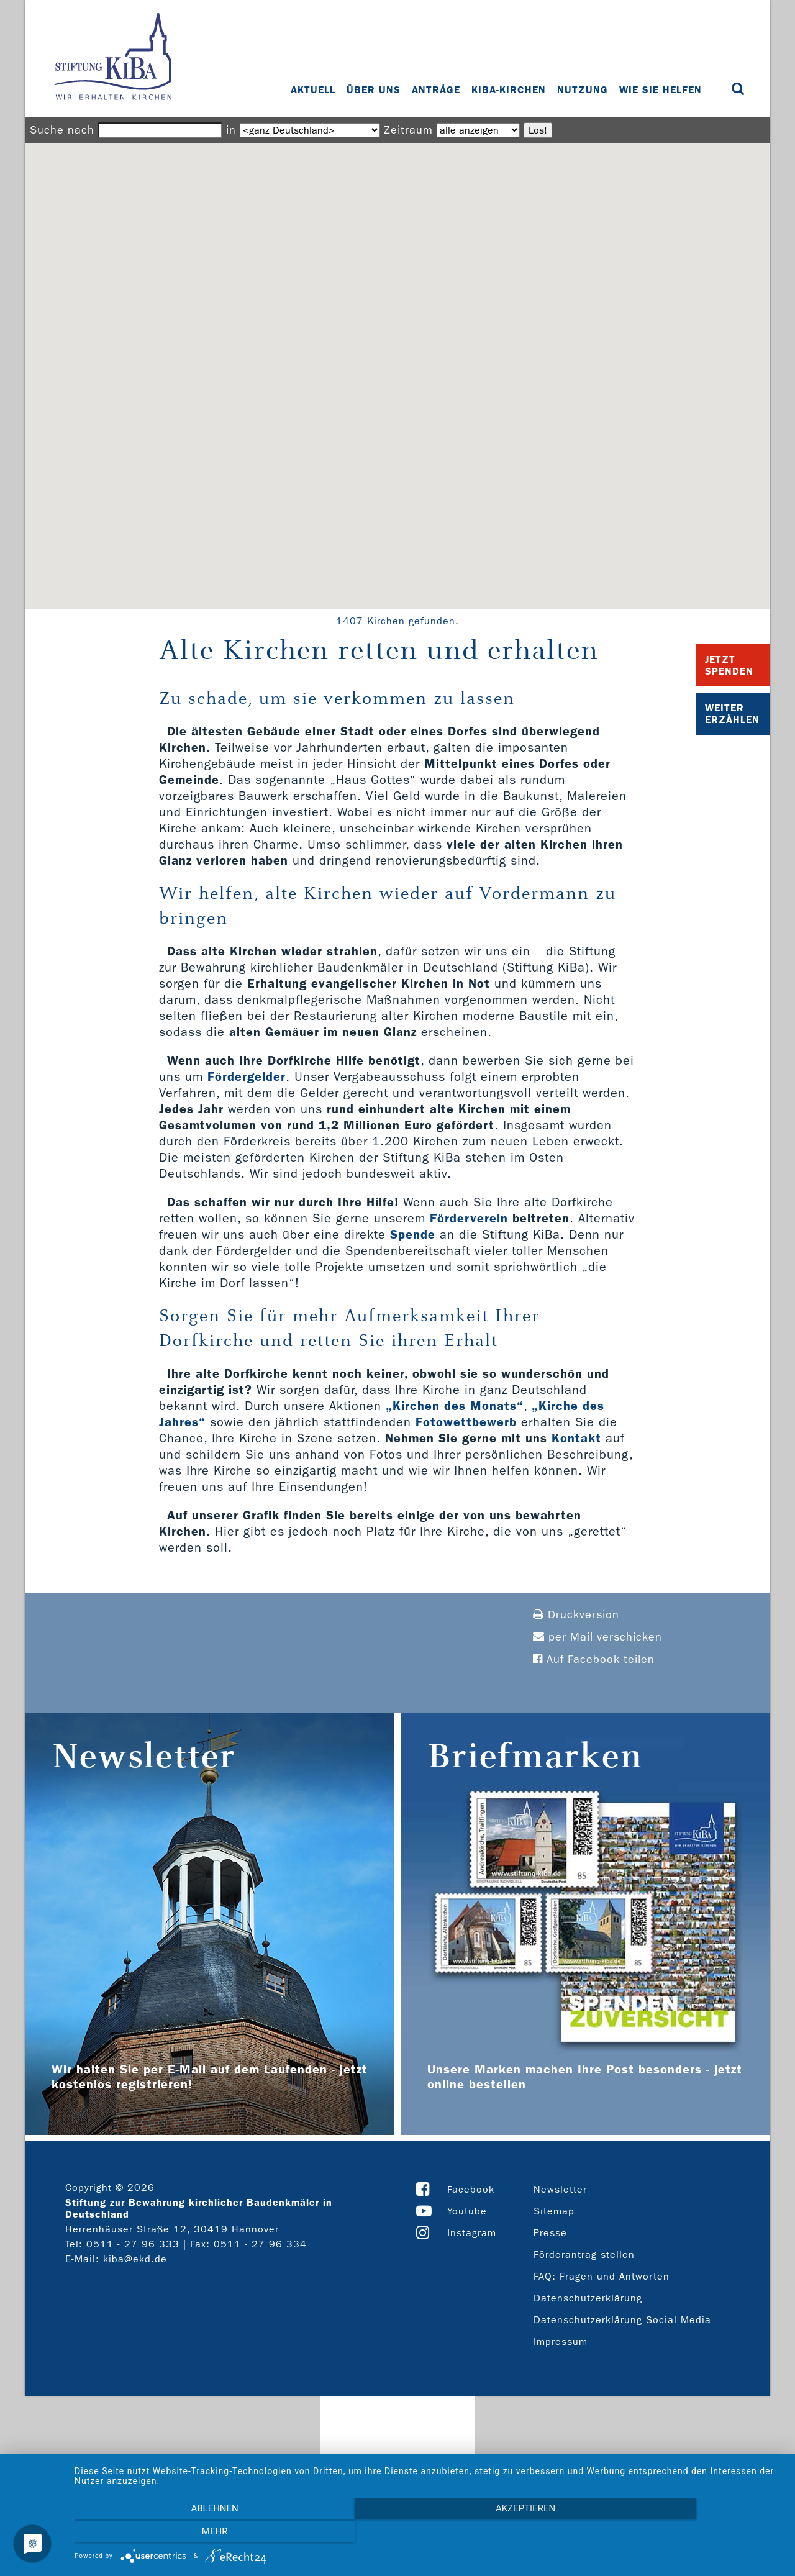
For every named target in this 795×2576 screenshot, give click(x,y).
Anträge (436, 90)
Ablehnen (180, 2533)
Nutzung (583, 90)
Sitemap (554, 2211)
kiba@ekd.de (135, 2259)
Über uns (374, 90)
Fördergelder (246, 1076)
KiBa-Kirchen (509, 90)
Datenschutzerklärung (588, 2298)
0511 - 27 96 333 (132, 2244)
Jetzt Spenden (729, 665)
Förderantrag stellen (584, 2254)
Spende (412, 1234)
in (231, 130)
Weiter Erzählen (732, 714)
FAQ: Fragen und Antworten (602, 2276)
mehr (676, 2533)
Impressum (561, 2341)
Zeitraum (408, 130)
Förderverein (469, 1218)
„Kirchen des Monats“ (455, 1405)
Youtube (467, 2211)
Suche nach (62, 130)
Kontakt (576, 1438)
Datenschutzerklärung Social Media (622, 2320)
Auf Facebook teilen (594, 1659)
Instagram (471, 2233)
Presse (550, 2233)
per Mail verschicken (597, 1637)
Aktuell (313, 90)
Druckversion (576, 1614)
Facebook (470, 2189)
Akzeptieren (428, 2533)
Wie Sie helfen (661, 90)
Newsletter (560, 2189)
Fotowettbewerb (466, 1421)
